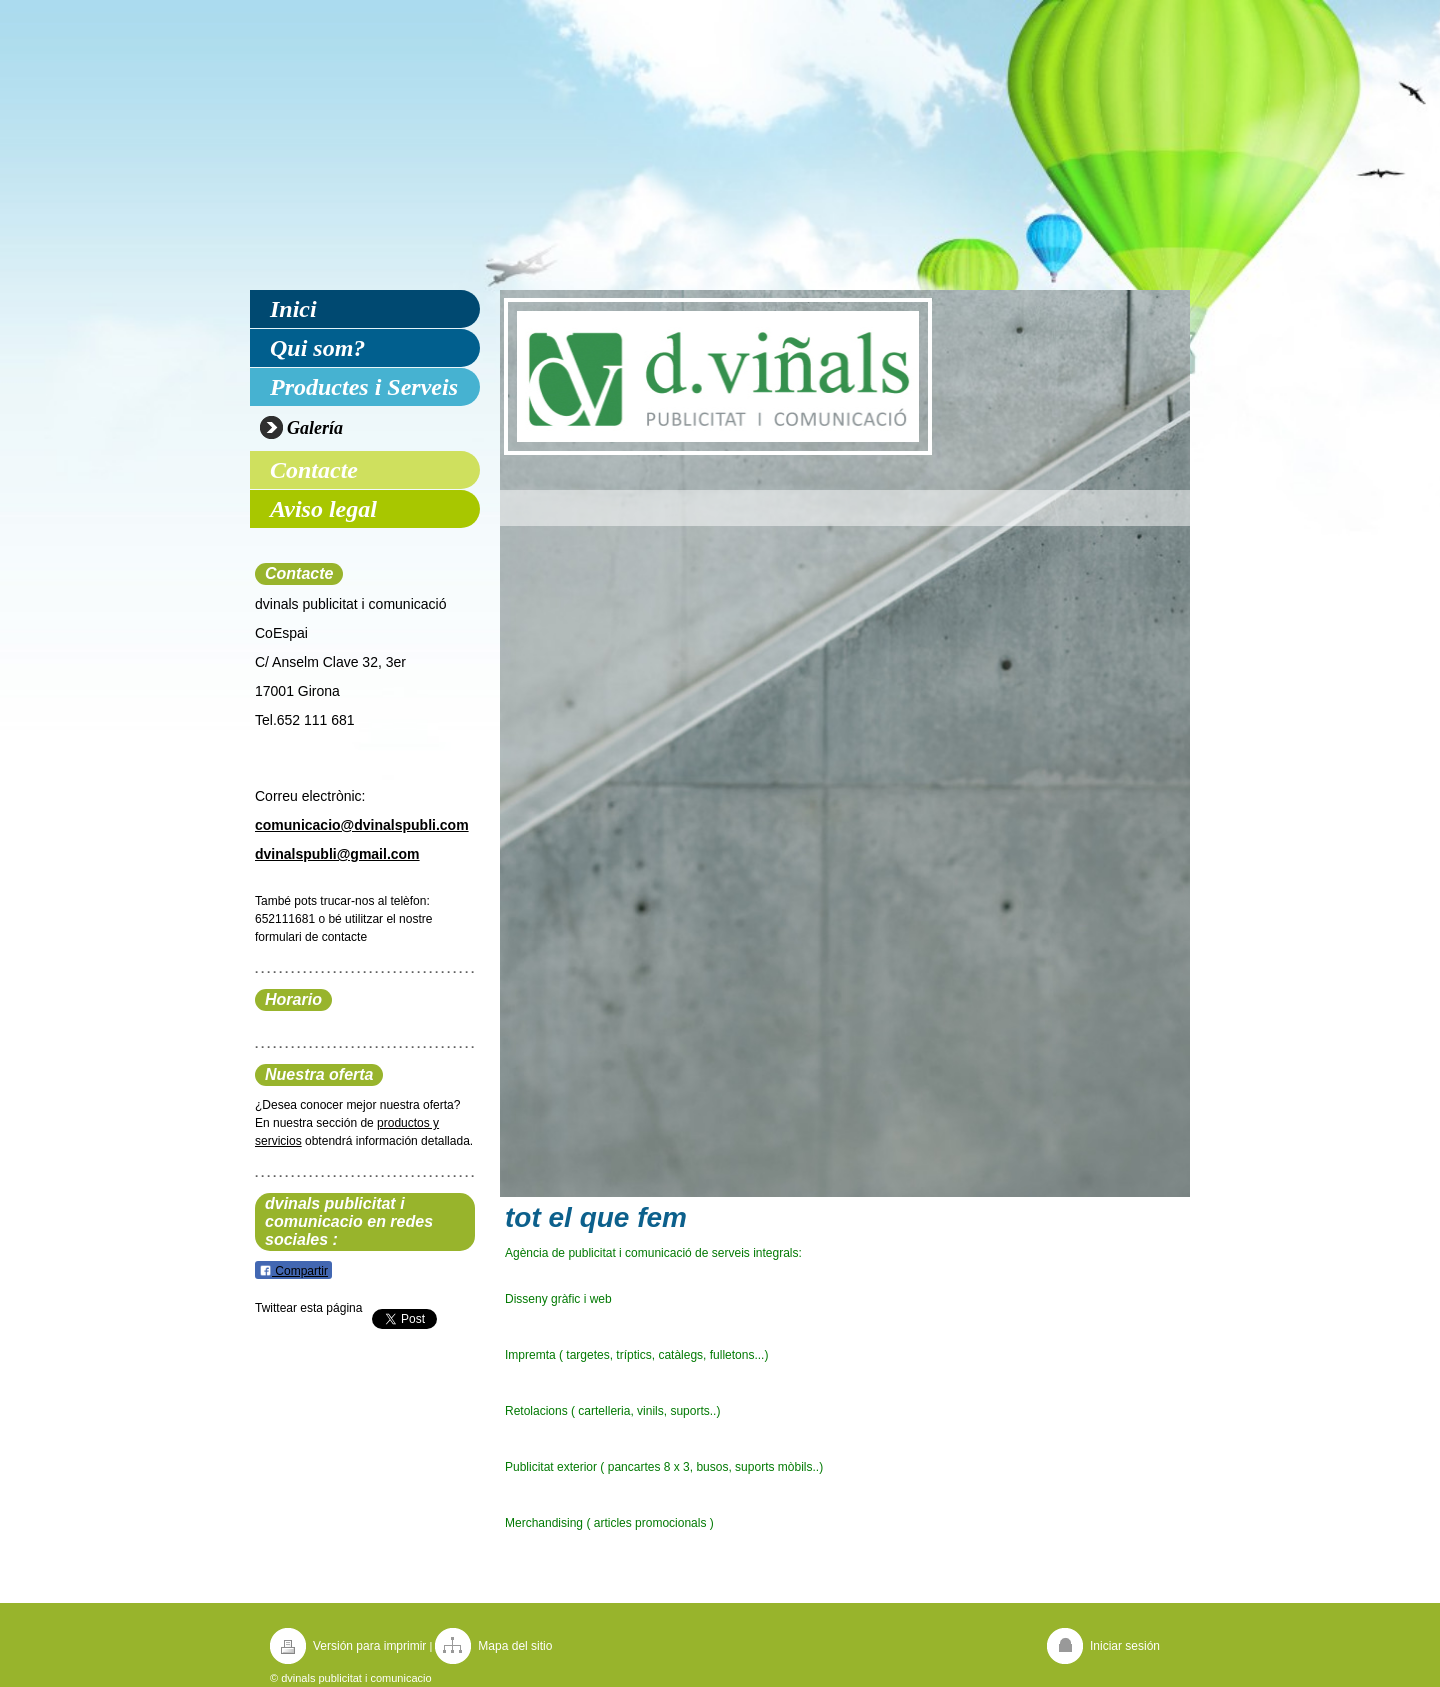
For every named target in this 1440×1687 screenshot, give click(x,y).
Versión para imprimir (369, 1646)
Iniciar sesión (1125, 1646)
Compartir (293, 1271)
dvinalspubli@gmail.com (337, 854)
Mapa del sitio (515, 1646)
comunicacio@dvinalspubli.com (362, 825)
